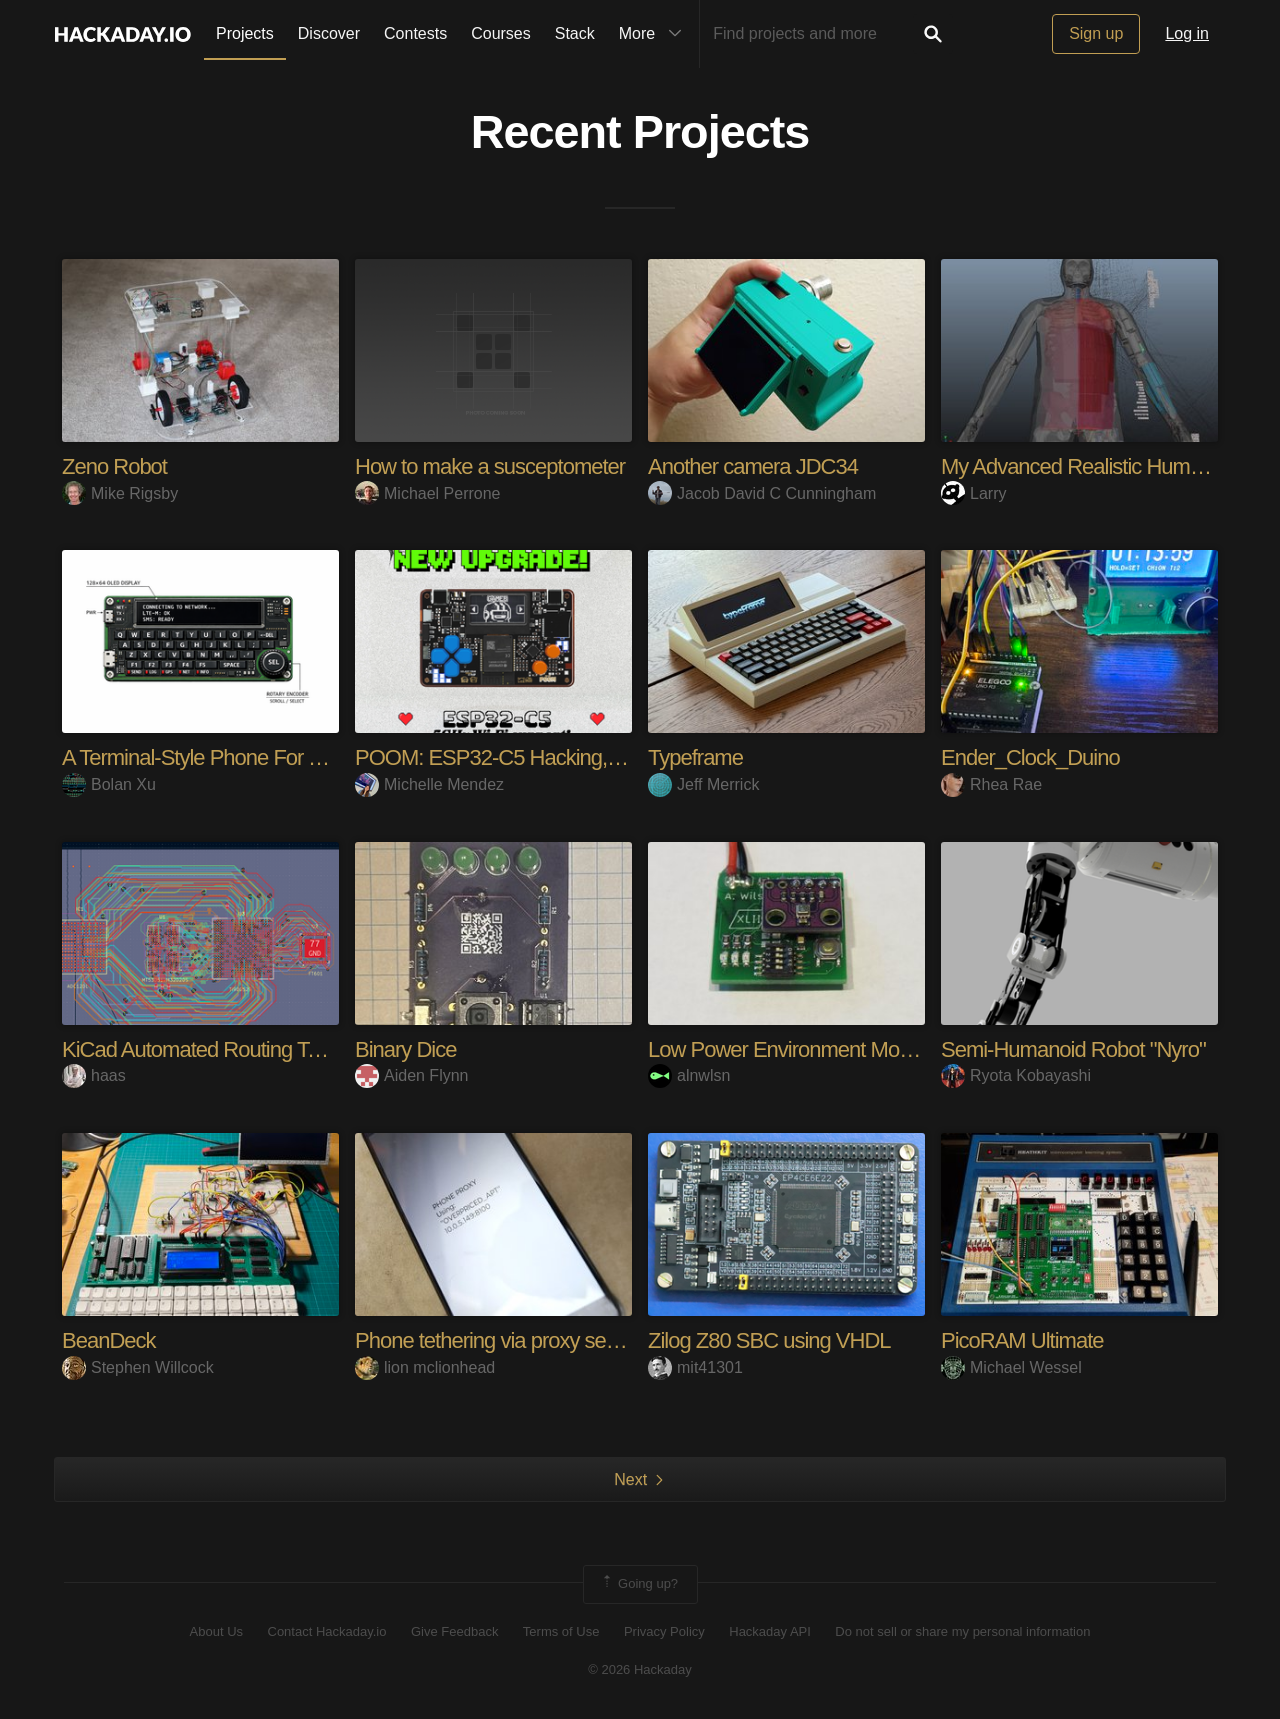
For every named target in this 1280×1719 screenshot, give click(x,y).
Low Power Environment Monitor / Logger (831, 1049)
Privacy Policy (664, 1631)
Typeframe (695, 757)
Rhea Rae (991, 784)
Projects (245, 33)
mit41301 (695, 1367)
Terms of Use (561, 1631)
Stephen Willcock (138, 1367)
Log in (1187, 33)
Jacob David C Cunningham (762, 493)
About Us (216, 1631)
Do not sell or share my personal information (962, 1631)
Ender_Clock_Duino (1030, 757)
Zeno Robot (114, 466)
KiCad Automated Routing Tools (202, 1049)
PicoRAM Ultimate (1022, 1340)
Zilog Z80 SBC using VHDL (769, 1340)
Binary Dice (405, 1049)
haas (94, 1075)
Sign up (1096, 33)
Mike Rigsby (120, 493)
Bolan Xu (109, 784)
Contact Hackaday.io (327, 1631)
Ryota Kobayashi (1016, 1075)
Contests (415, 33)
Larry (973, 493)
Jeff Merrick (703, 784)
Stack (575, 33)
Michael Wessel (1011, 1367)
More (655, 34)
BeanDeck (109, 1340)
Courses (501, 33)
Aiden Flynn (412, 1075)
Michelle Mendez (429, 784)
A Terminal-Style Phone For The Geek (229, 757)
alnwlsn (689, 1075)
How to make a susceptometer (490, 466)
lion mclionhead (425, 1367)
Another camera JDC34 (753, 466)
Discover (329, 33)
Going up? (639, 1584)
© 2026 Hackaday (640, 1669)
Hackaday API (770, 1631)
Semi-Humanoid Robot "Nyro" (1073, 1049)
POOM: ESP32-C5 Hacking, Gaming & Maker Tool (579, 757)
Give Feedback (454, 1631)
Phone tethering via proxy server (497, 1340)
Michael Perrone (428, 493)
